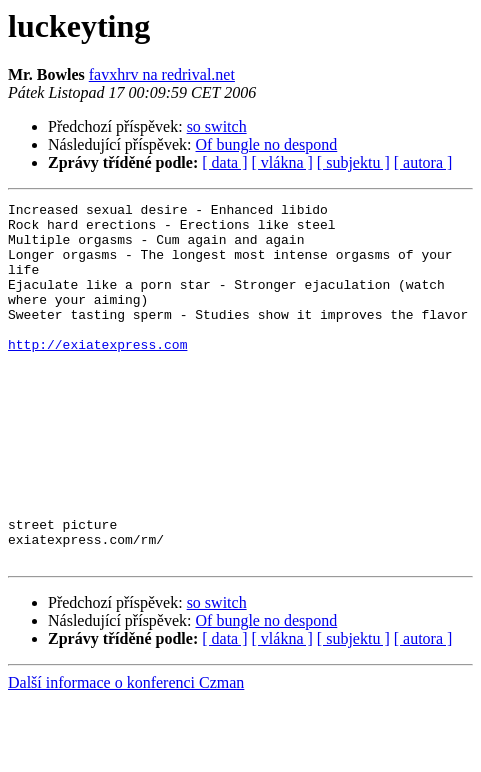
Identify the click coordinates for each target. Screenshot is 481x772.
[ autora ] (423, 162)
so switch (217, 126)
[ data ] (224, 162)
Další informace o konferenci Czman (126, 754)
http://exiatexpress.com (97, 374)
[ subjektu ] (353, 162)
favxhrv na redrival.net (162, 74)
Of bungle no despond (267, 144)
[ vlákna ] (282, 162)
